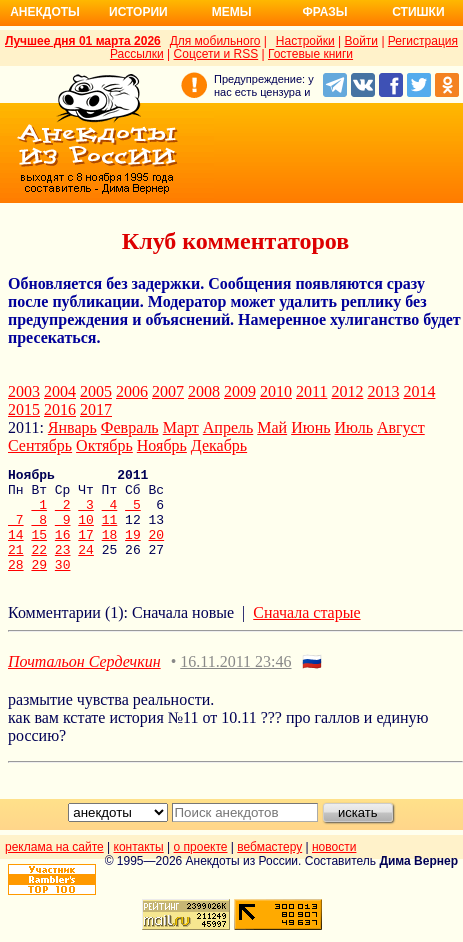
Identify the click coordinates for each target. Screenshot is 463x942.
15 (39, 549)
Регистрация (423, 41)
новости (334, 868)
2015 (24, 409)
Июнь (310, 427)
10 (86, 531)
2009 (240, 391)
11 (110, 531)
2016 (60, 409)
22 (39, 567)
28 (16, 585)
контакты (139, 868)
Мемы (232, 12)
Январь (72, 427)
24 (86, 567)
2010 (276, 391)
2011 (311, 391)
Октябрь (104, 445)
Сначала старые (306, 633)
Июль (354, 427)
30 (63, 585)
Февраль (130, 427)
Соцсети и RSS (216, 54)
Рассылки (137, 54)
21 (16, 567)
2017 (96, 409)
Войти (361, 41)
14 (16, 549)
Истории (138, 12)
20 (157, 549)
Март (181, 427)
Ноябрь (162, 445)
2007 (168, 391)
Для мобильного (215, 41)
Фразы (324, 12)
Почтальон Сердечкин (84, 682)
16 (63, 549)
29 (39, 585)
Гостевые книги (310, 54)
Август (401, 427)
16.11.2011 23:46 (235, 682)
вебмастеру (269, 868)
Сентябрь (40, 445)
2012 (347, 391)
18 (110, 549)
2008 (204, 391)
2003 (24, 391)
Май (272, 427)
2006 (132, 391)
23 (63, 567)
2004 (60, 391)
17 (86, 549)
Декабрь (219, 445)
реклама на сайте (54, 868)
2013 (383, 391)
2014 (419, 391)
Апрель (228, 427)
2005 (96, 391)
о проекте (201, 868)
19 (133, 549)
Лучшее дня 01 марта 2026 (83, 41)
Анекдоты (45, 12)
